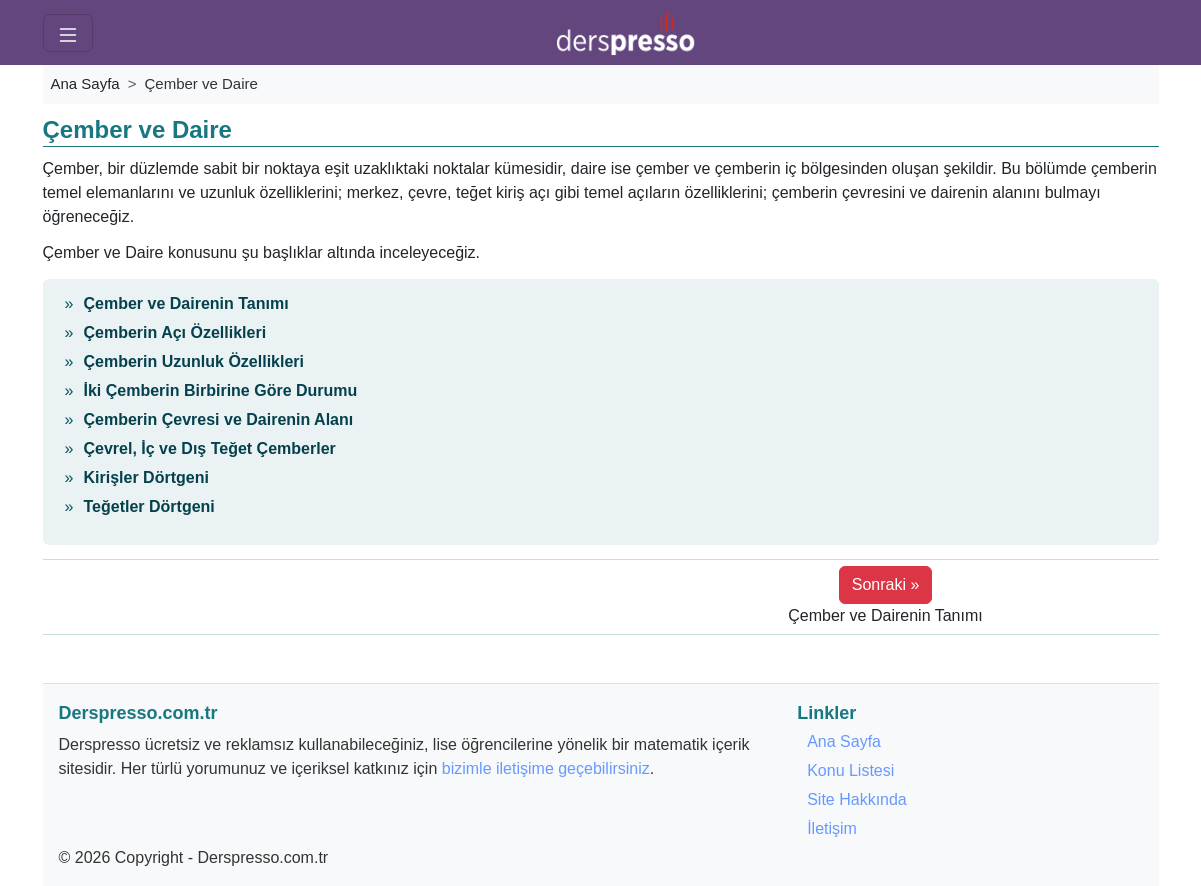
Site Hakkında (857, 799)
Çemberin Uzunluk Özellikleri (194, 361)
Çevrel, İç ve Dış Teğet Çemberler (210, 448)
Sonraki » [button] (886, 584)
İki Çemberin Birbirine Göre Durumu (221, 390)
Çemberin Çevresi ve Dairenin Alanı (219, 419)
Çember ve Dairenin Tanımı (186, 303)
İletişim (832, 828)
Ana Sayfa (85, 83)
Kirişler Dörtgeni (146, 477)
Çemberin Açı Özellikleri (175, 332)
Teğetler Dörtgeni (149, 506)
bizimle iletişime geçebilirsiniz (546, 768)
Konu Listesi (850, 770)
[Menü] (68, 33)
